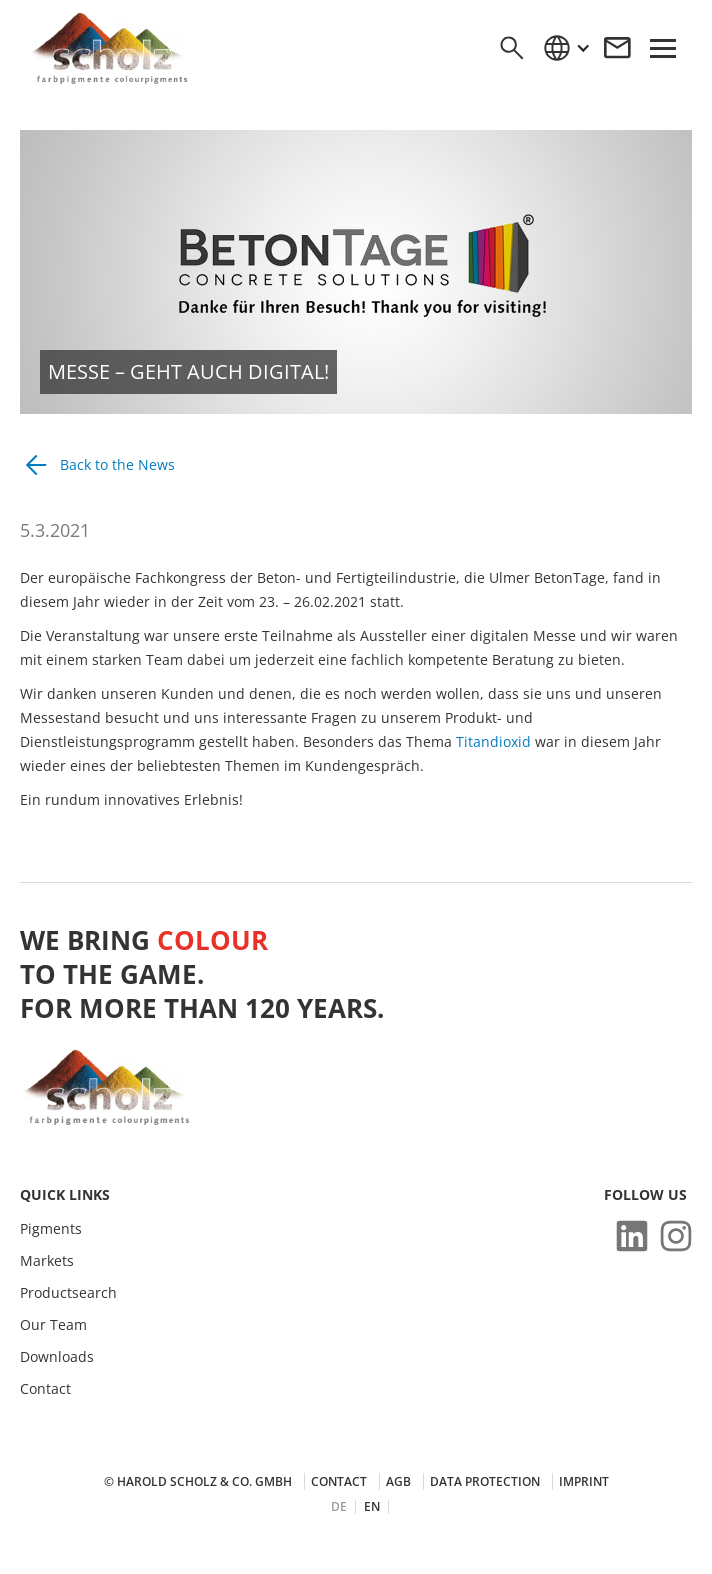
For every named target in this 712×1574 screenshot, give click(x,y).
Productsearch (68, 1293)
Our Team (53, 1325)
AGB (398, 1481)
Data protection (485, 1481)
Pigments (51, 1229)
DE (339, 1506)
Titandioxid (495, 741)
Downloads (57, 1357)
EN (372, 1506)
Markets (47, 1261)
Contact (45, 1389)
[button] (566, 48)
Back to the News (117, 464)
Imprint (584, 1481)
